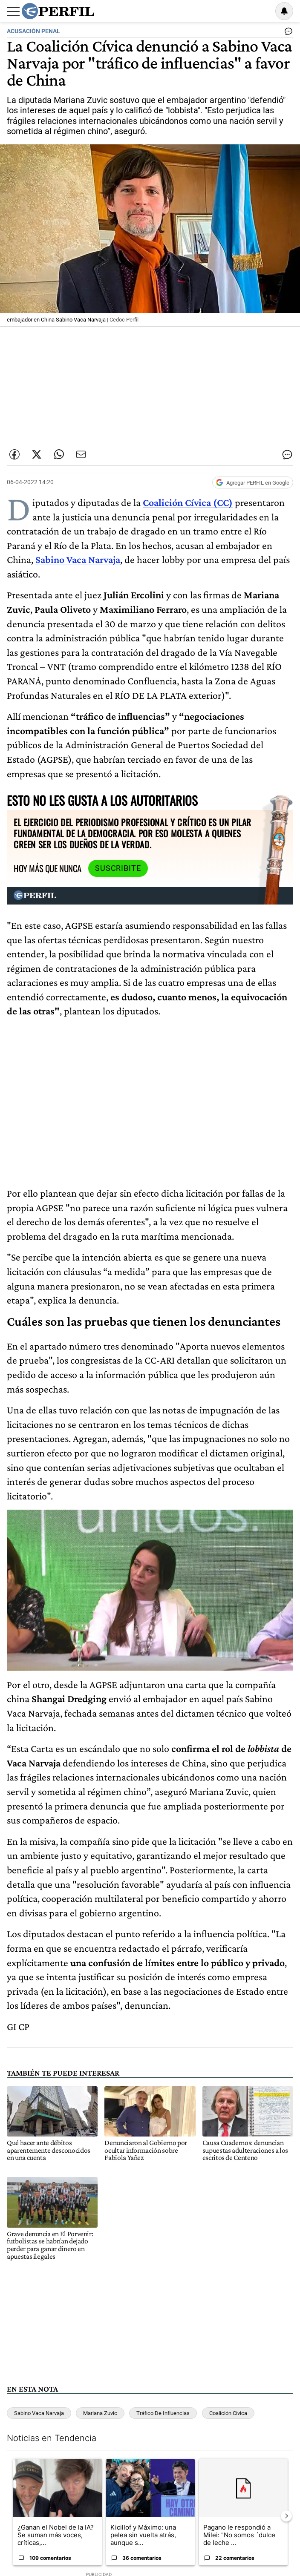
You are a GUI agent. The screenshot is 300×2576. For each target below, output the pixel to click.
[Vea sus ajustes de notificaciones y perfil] (284, 11)
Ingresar (262, 11)
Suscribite (118, 868)
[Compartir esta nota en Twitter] (36, 454)
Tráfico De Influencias (163, 2413)
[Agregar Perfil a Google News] (252, 482)
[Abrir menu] (13, 11)
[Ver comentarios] (286, 33)
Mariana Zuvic (100, 2413)
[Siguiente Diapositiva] (286, 2515)
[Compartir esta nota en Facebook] (14, 454)
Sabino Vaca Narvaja (39, 2413)
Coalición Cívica (228, 2413)
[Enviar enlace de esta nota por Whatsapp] (58, 454)
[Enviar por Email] (81, 454)
